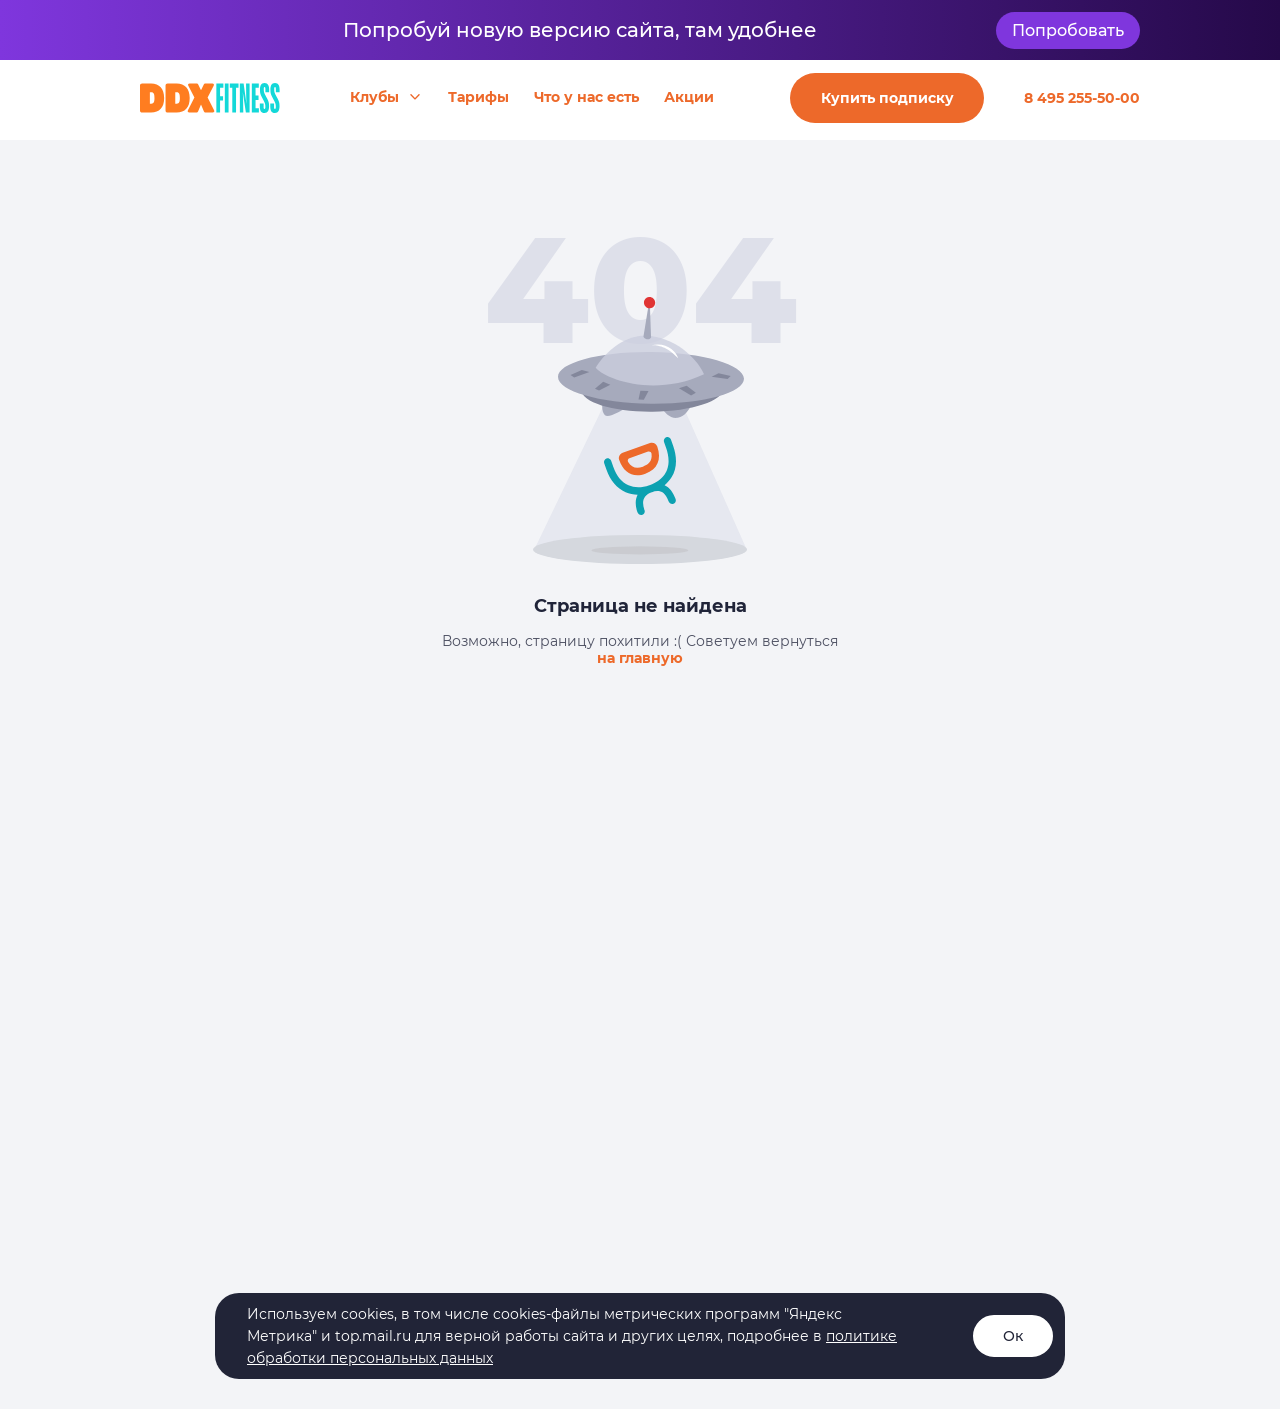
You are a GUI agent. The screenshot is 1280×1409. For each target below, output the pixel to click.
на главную (640, 658)
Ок (1013, 1336)
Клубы (374, 97)
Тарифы (478, 97)
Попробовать (1068, 30)
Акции (689, 97)
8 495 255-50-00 (1082, 98)
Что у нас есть (586, 97)
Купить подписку (887, 98)
